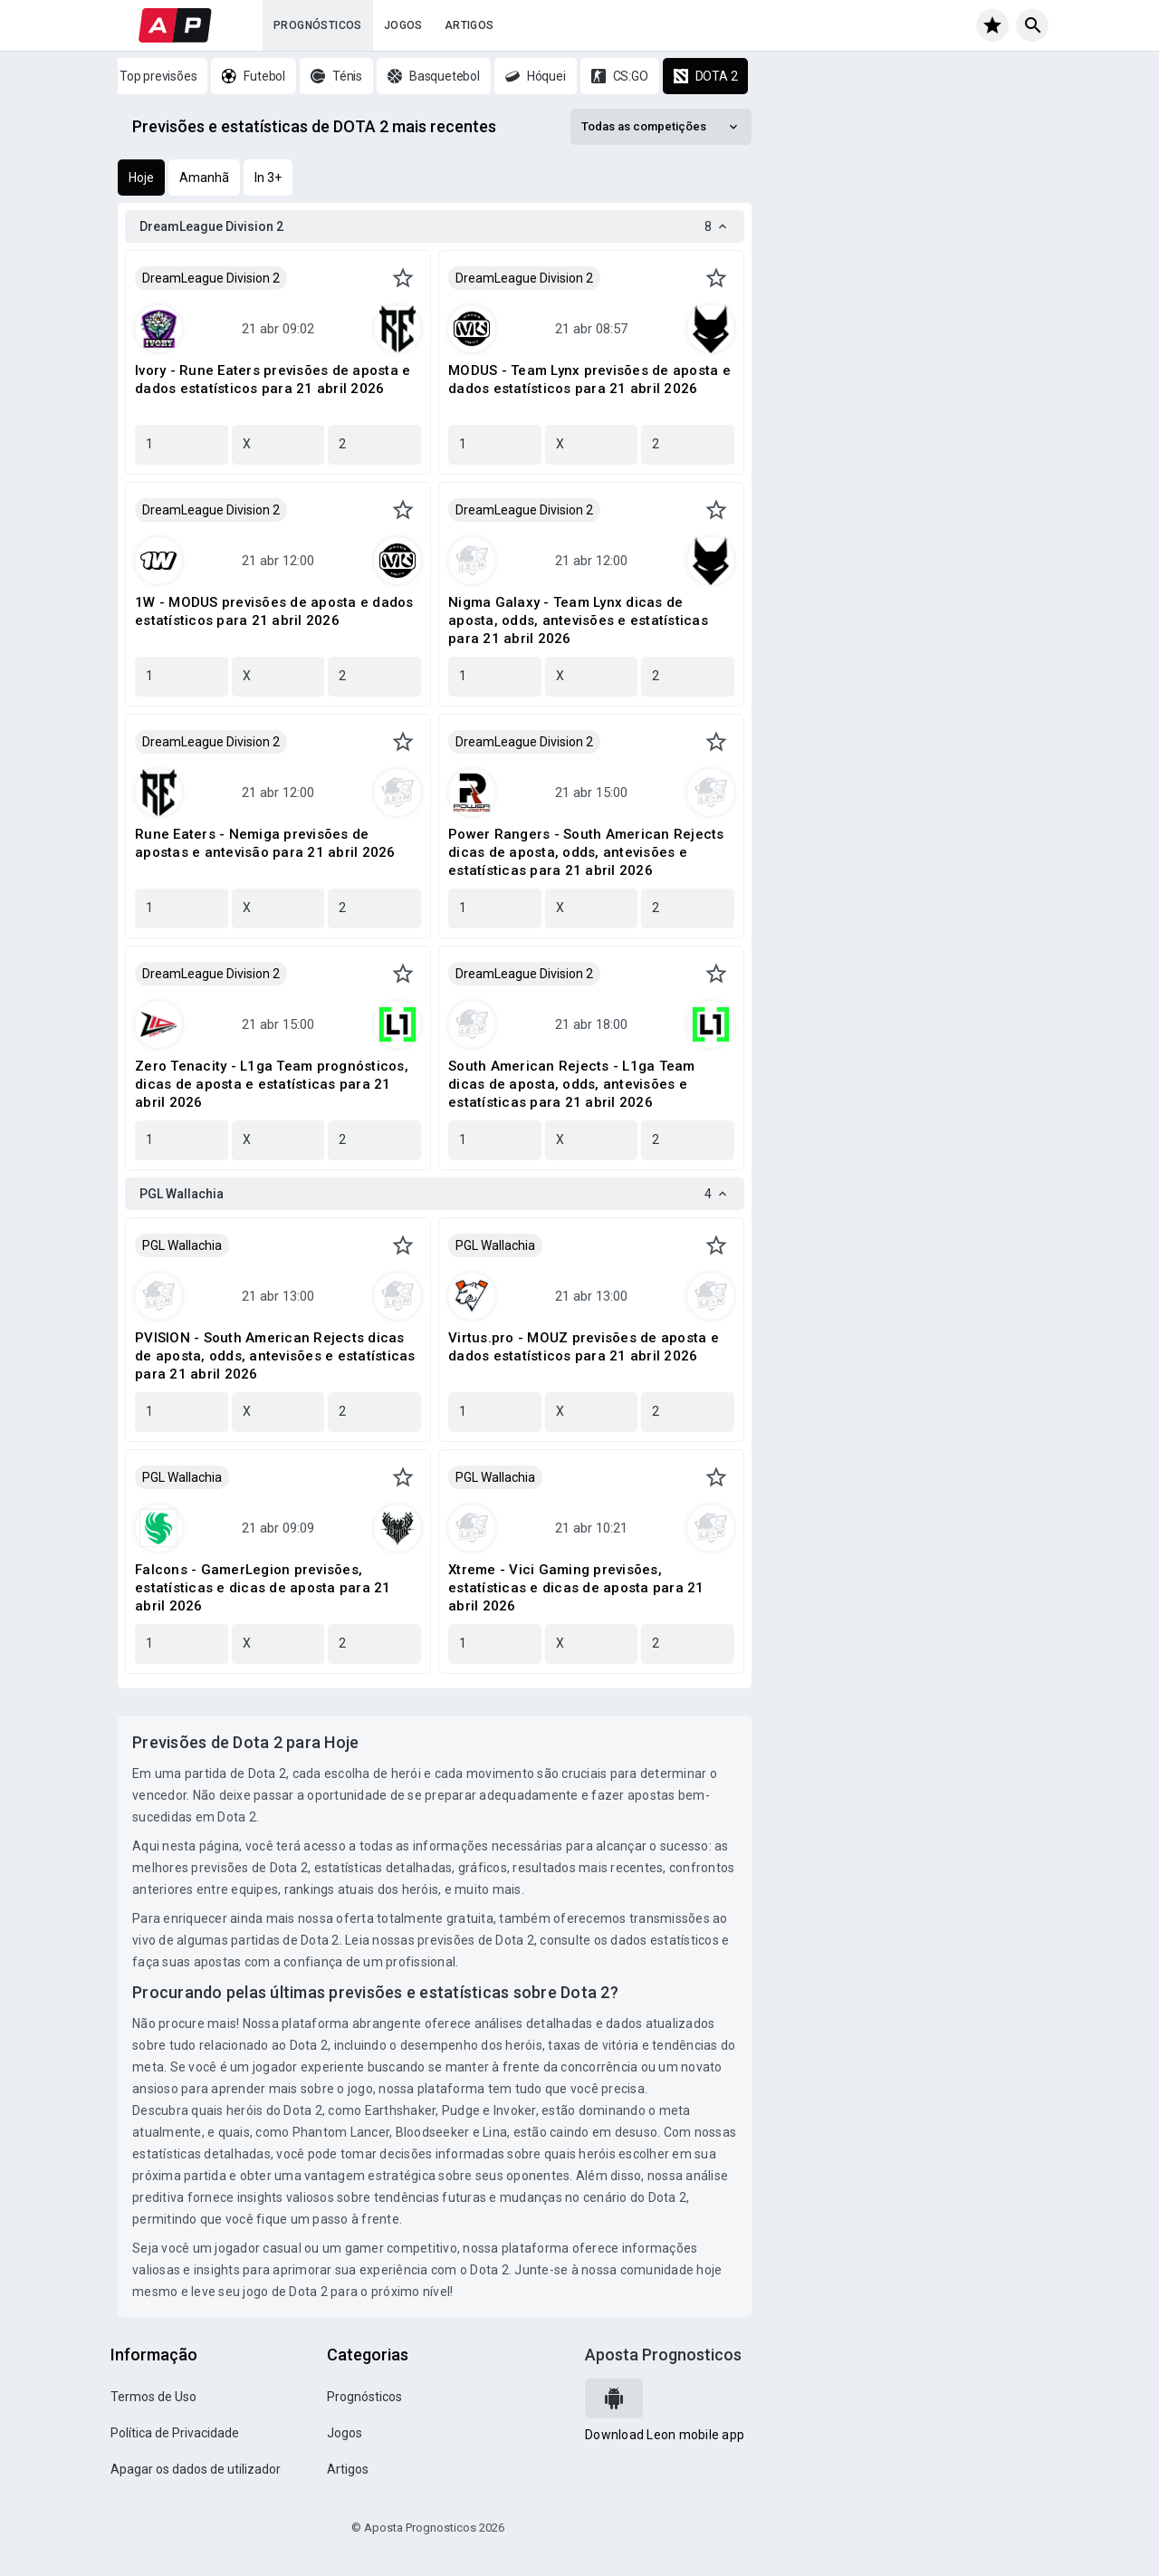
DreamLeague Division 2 (211, 278)
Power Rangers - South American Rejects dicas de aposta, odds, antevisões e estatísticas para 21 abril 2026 (586, 852)
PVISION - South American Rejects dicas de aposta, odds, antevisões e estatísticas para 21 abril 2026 (275, 1356)
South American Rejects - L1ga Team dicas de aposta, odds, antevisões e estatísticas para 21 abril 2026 (571, 1084)
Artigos (469, 25)
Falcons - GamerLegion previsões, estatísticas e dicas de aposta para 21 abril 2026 (263, 1588)
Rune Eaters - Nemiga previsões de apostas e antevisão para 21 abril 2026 (265, 843)
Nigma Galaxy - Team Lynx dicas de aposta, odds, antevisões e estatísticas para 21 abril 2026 (578, 620)
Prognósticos (317, 25)
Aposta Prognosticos (663, 2354)
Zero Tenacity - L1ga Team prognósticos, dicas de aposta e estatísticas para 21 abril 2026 (271, 1084)
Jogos (403, 25)
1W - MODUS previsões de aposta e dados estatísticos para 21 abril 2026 (274, 611)
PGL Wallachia (182, 1245)
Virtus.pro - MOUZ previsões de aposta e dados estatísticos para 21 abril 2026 (583, 1347)
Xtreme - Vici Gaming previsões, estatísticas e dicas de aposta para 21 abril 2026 (576, 1588)
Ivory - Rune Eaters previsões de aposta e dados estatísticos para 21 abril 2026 (272, 379)
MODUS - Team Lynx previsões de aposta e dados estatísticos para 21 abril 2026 (589, 379)
